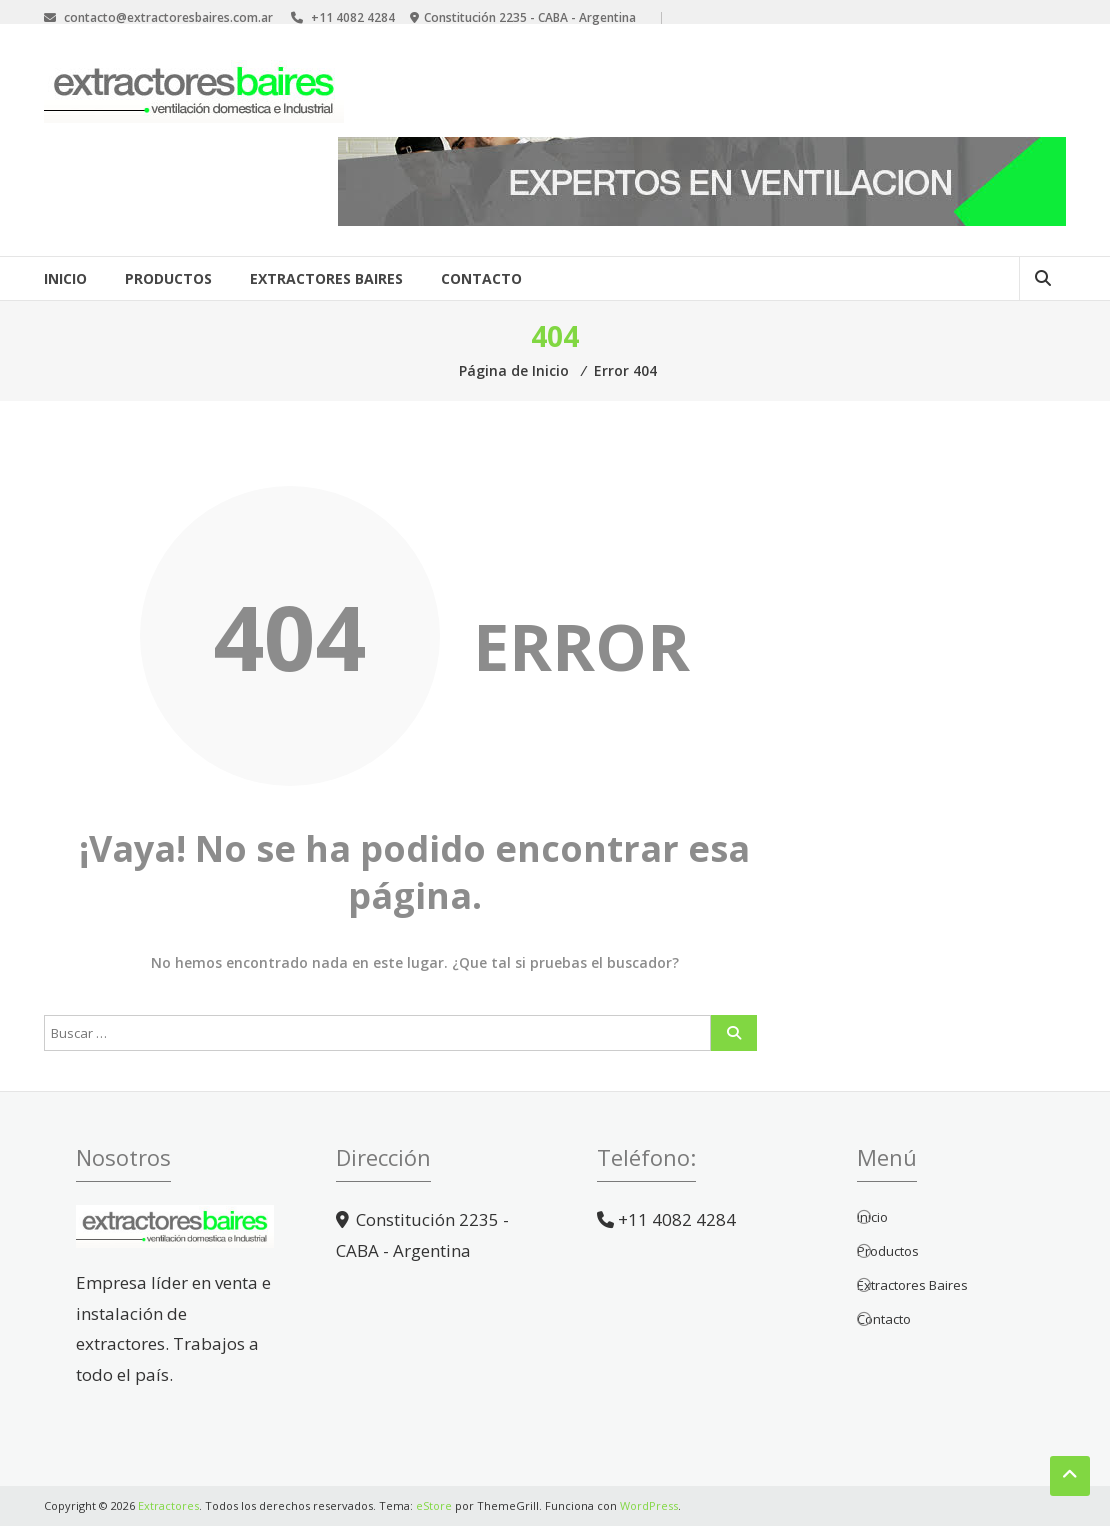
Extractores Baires (326, 278)
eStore (434, 1505)
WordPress (649, 1505)
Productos (168, 278)
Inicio (65, 278)
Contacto (481, 278)
